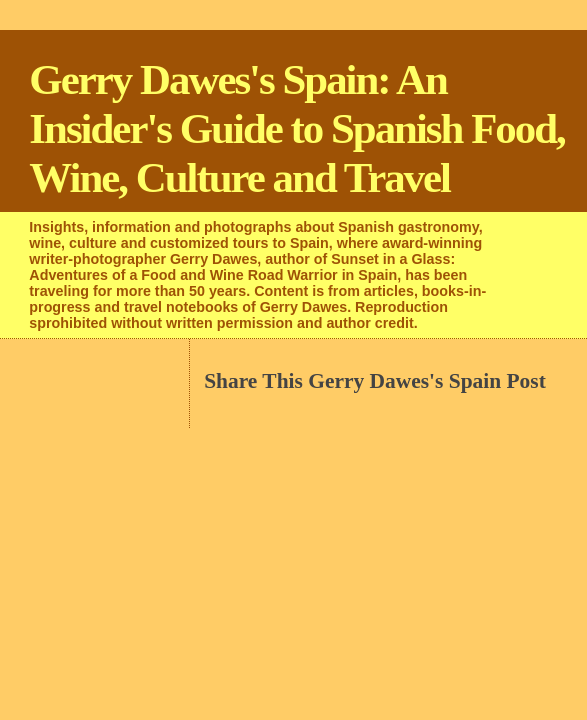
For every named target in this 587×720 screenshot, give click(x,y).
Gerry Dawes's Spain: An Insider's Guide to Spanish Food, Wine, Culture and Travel (296, 128)
